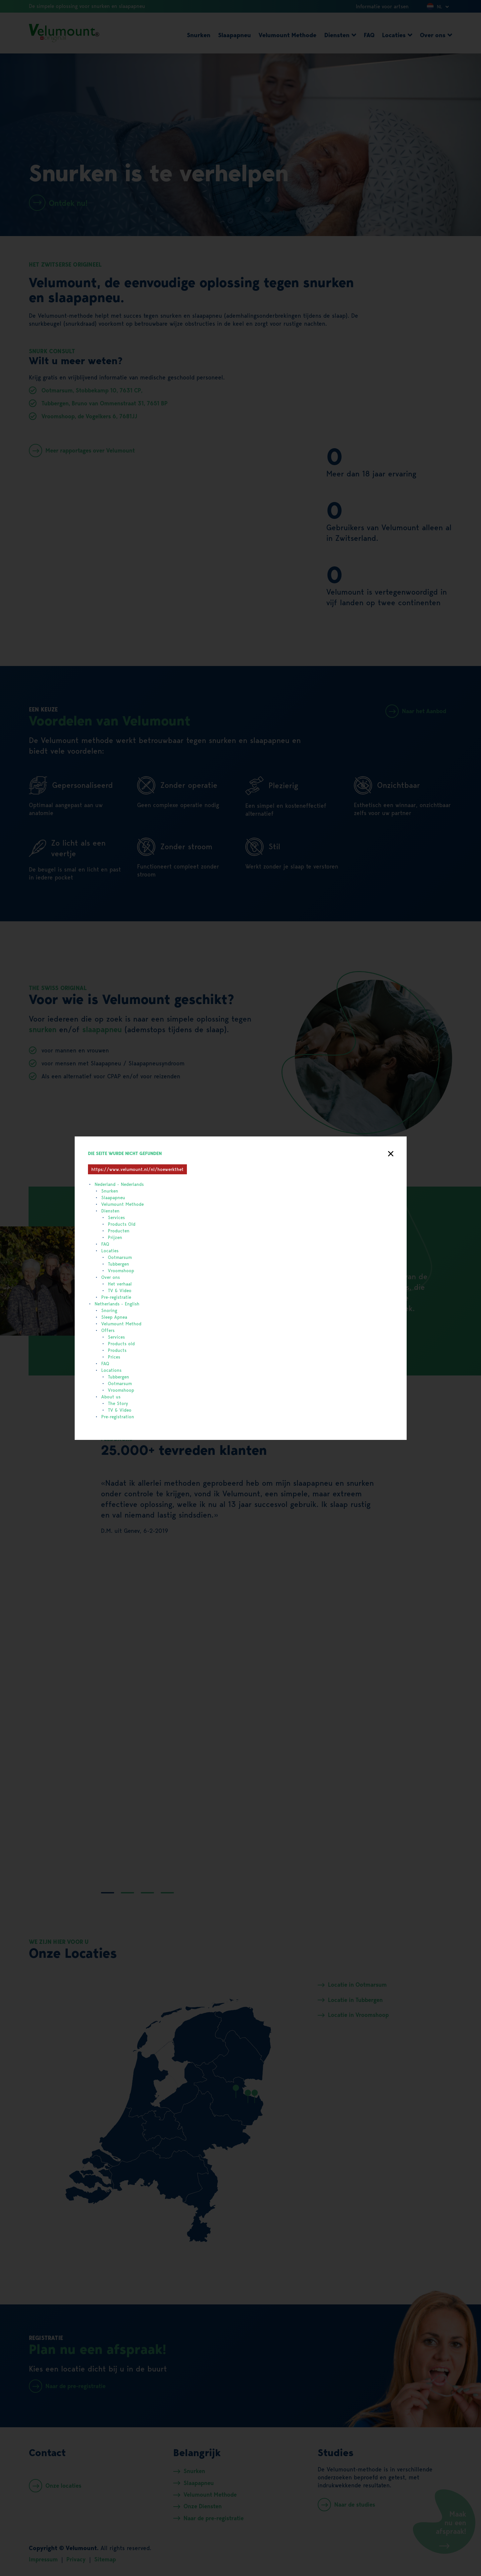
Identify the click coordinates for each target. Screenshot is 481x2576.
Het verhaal (120, 1284)
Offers (108, 1330)
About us (110, 1396)
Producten (118, 1230)
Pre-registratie (116, 1297)
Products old (121, 1343)
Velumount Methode (122, 1204)
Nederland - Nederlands (119, 1184)
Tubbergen (118, 1264)
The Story (118, 1403)
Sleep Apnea (114, 1317)
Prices (114, 1357)
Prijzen (115, 1237)
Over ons (110, 1277)
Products (117, 1350)
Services (116, 1217)
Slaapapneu (113, 1197)
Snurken (109, 1191)
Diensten (110, 1210)
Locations (111, 1370)
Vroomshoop (121, 1270)
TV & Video (119, 1290)
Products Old (121, 1224)
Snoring (109, 1310)
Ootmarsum (120, 1257)
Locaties (110, 1250)
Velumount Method (121, 1323)
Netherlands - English (117, 1303)
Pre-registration (117, 1416)
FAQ (105, 1244)
